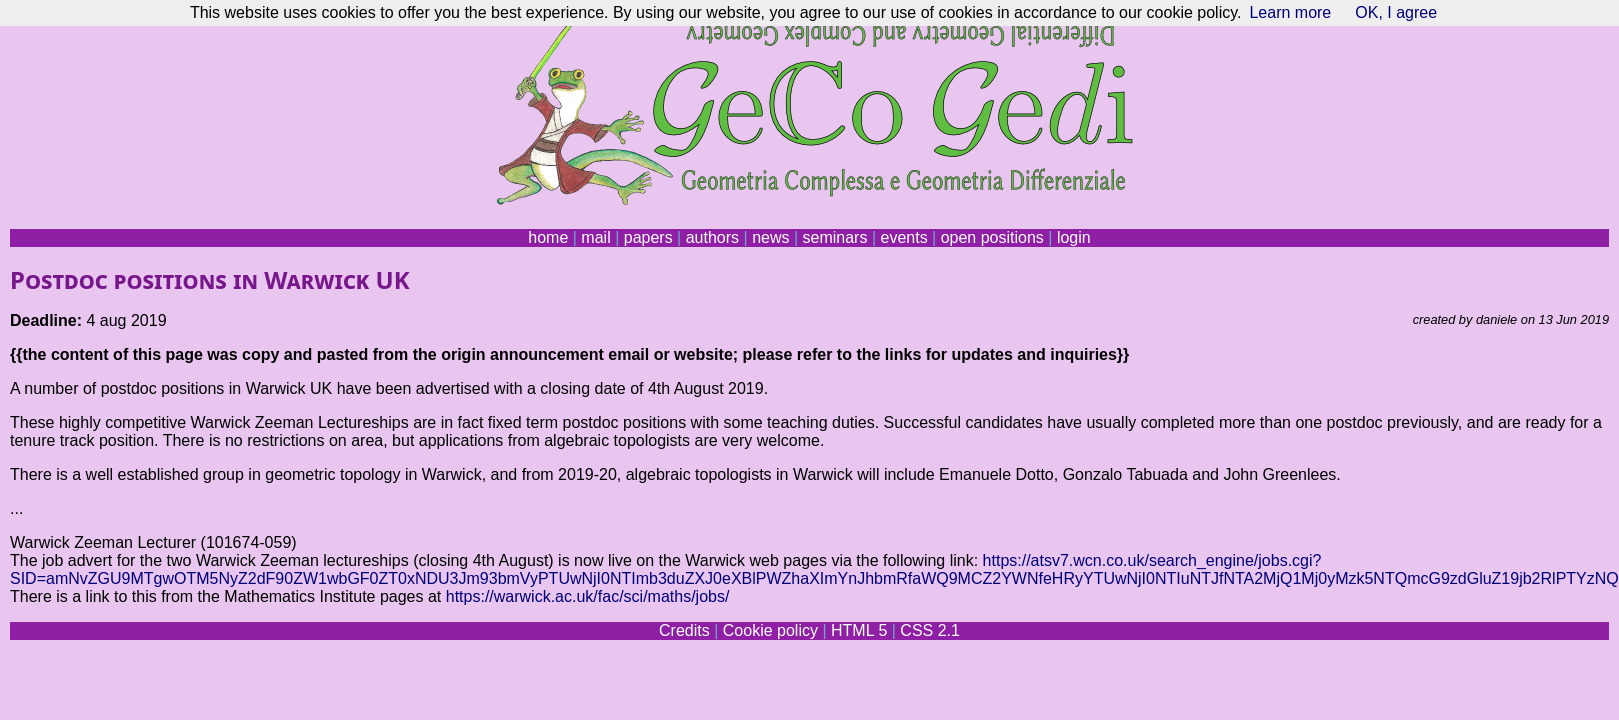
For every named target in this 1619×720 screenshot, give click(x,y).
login (1074, 237)
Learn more (1290, 12)
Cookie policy (770, 630)
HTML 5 (859, 630)
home (548, 237)
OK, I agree (1396, 12)
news (770, 237)
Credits (684, 630)
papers (648, 237)
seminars (835, 237)
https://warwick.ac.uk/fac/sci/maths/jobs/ (588, 596)
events (903, 237)
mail (595, 237)
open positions (992, 237)
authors (712, 237)
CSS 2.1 (930, 630)
